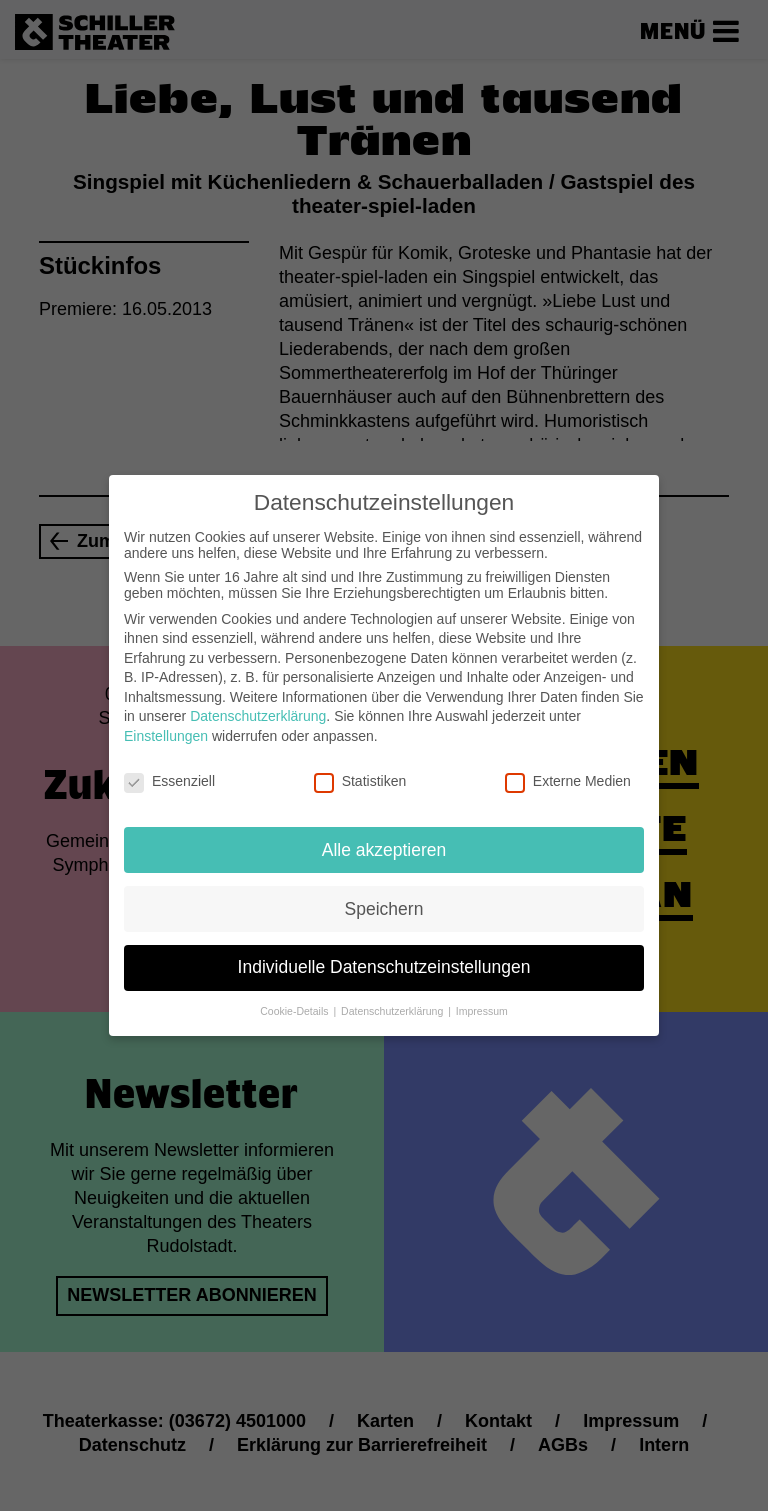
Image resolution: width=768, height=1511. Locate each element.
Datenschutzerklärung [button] (393, 1007)
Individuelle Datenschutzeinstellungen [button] (384, 963)
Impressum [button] (482, 1007)
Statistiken (360, 777)
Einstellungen (166, 732)
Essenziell (169, 777)
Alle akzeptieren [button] (384, 845)
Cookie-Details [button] (295, 1007)
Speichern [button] (384, 904)
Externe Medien (568, 777)
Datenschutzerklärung (258, 712)
